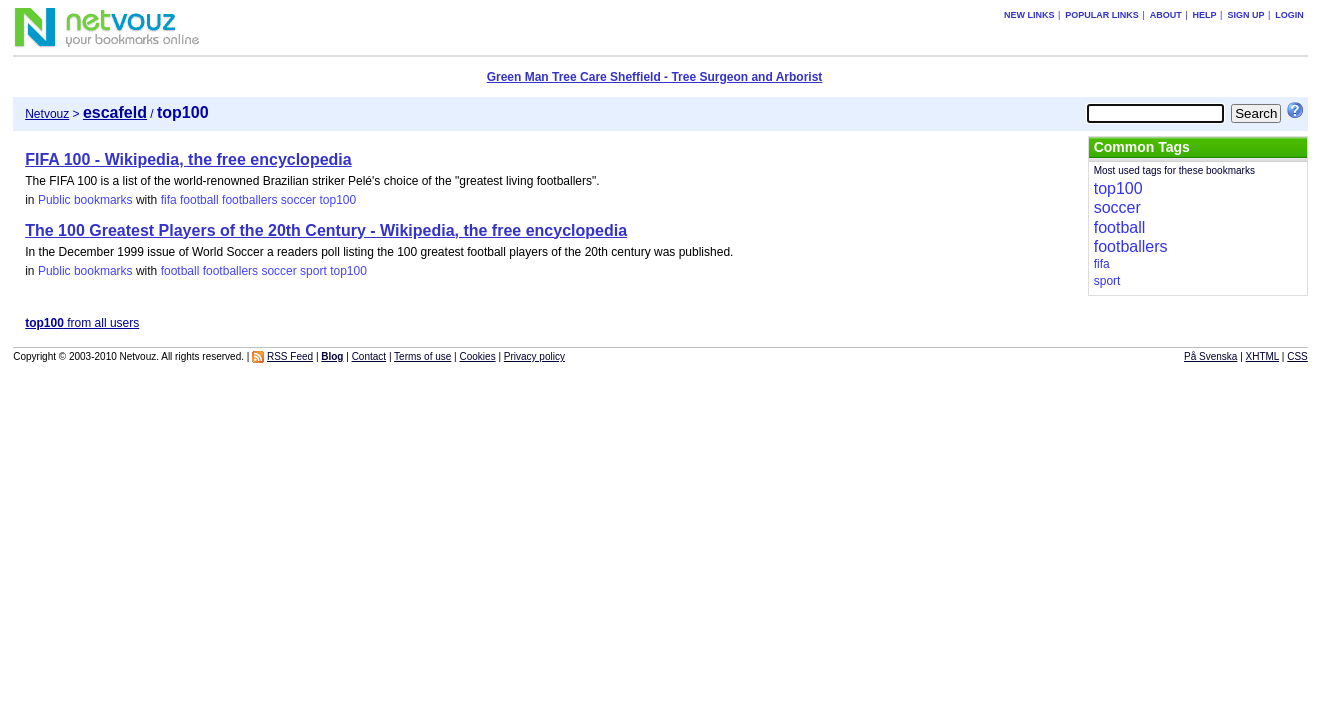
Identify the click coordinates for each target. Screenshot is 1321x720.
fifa (169, 200)
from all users (82, 323)
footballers (249, 200)
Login (1289, 15)
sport (313, 271)
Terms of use (422, 356)
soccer (298, 200)
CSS (1297, 356)
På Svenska (1210, 356)
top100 (337, 200)
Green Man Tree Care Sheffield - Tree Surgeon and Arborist (655, 77)
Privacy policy (534, 356)
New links (1029, 15)
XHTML (1263, 356)
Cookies (478, 356)
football (199, 200)
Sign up (1245, 15)
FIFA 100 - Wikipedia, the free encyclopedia (188, 159)
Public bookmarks (85, 200)
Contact (369, 356)
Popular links (1102, 15)
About (1166, 15)
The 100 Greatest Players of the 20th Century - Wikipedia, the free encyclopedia (326, 230)
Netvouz (47, 114)
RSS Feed (290, 356)
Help (1205, 15)
